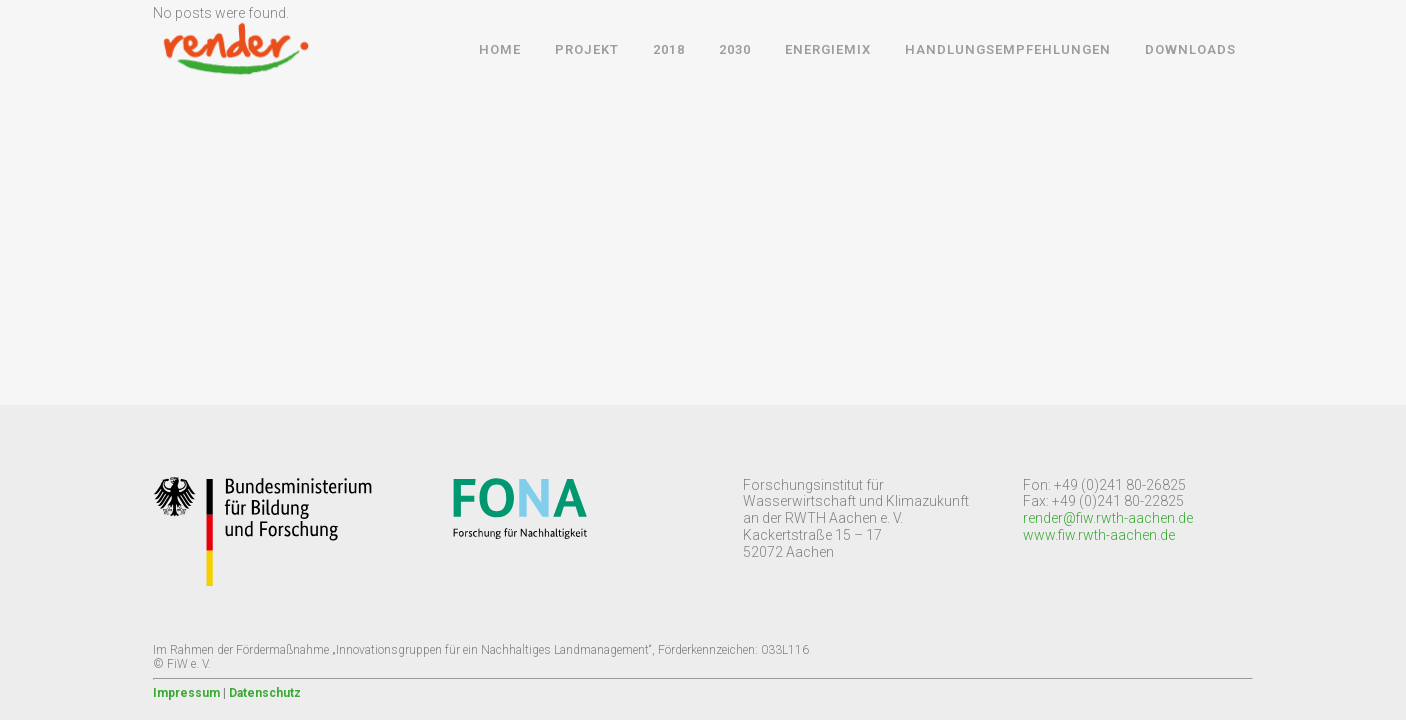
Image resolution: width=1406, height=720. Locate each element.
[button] (32, 30)
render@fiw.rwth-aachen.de (1108, 518)
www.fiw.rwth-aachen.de (1099, 535)
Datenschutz (265, 693)
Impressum (186, 693)
